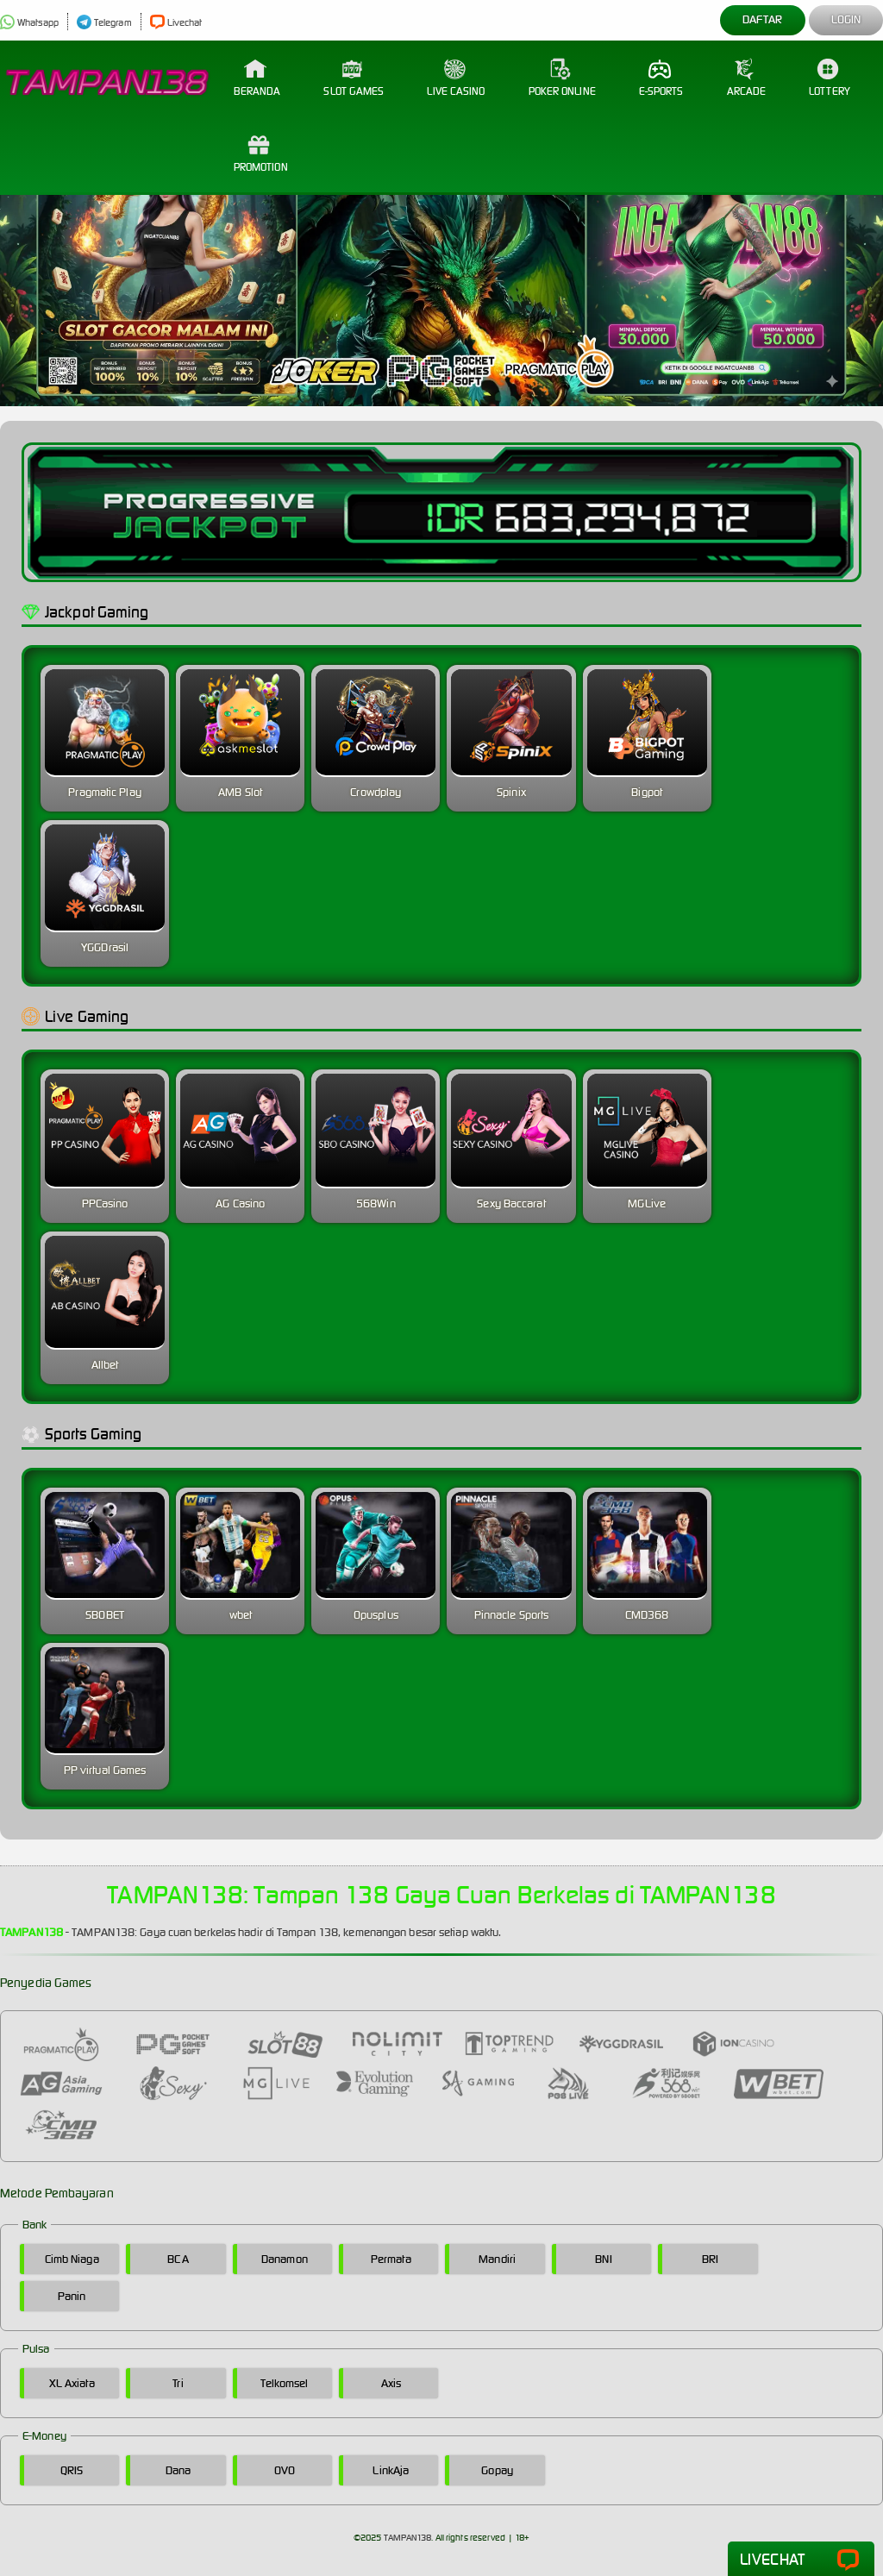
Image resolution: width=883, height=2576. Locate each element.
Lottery (829, 77)
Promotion (261, 153)
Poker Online (562, 77)
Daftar (762, 19)
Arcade (747, 77)
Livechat (176, 22)
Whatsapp (29, 22)
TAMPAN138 (408, 2537)
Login (846, 19)
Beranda (257, 77)
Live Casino (456, 77)
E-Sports (661, 77)
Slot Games (353, 77)
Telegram (104, 22)
